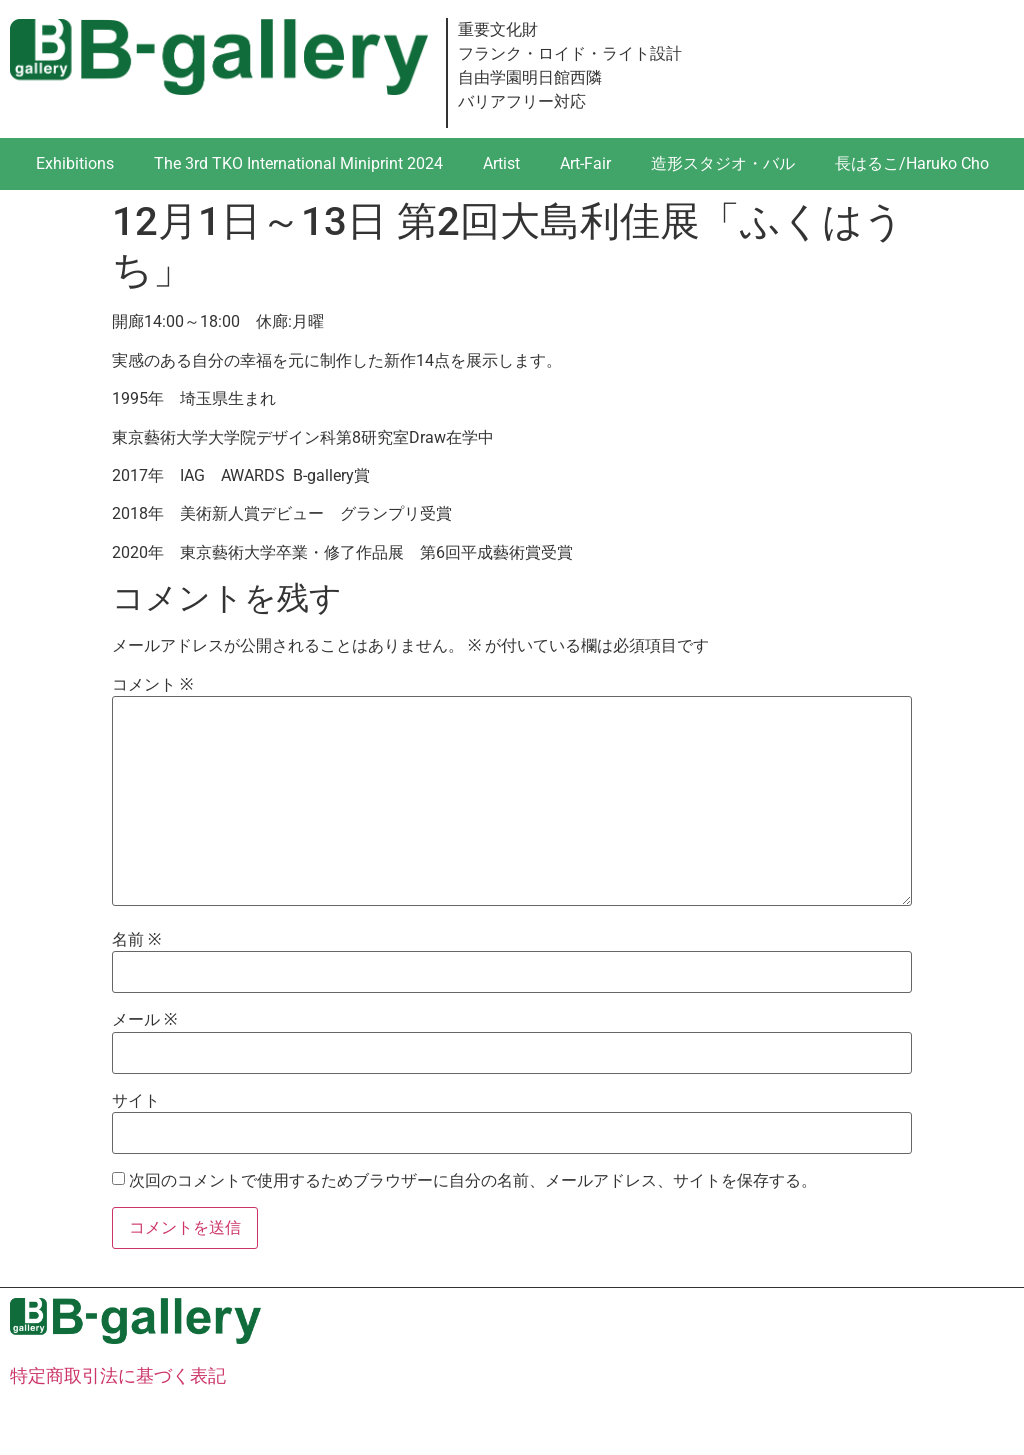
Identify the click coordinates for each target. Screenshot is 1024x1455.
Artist (501, 163)
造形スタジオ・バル (723, 163)
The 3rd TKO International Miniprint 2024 (298, 163)
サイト (136, 1101)
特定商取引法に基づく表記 (118, 1375)
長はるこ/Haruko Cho (912, 163)
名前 (136, 940)
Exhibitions (75, 163)
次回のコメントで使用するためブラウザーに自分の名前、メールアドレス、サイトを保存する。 (473, 1181)
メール (144, 1020)
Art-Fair (585, 163)
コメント (152, 685)
